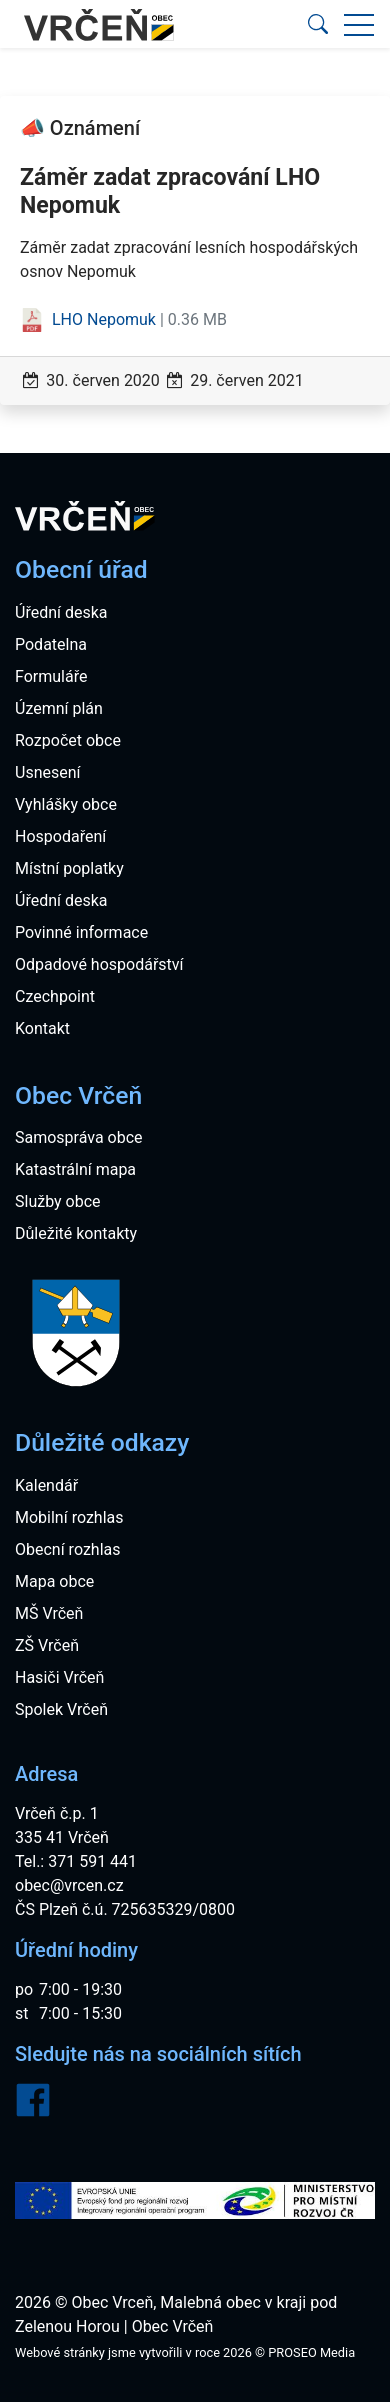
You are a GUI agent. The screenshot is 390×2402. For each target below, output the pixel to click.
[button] (318, 24)
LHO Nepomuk (90, 319)
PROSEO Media (311, 2352)
